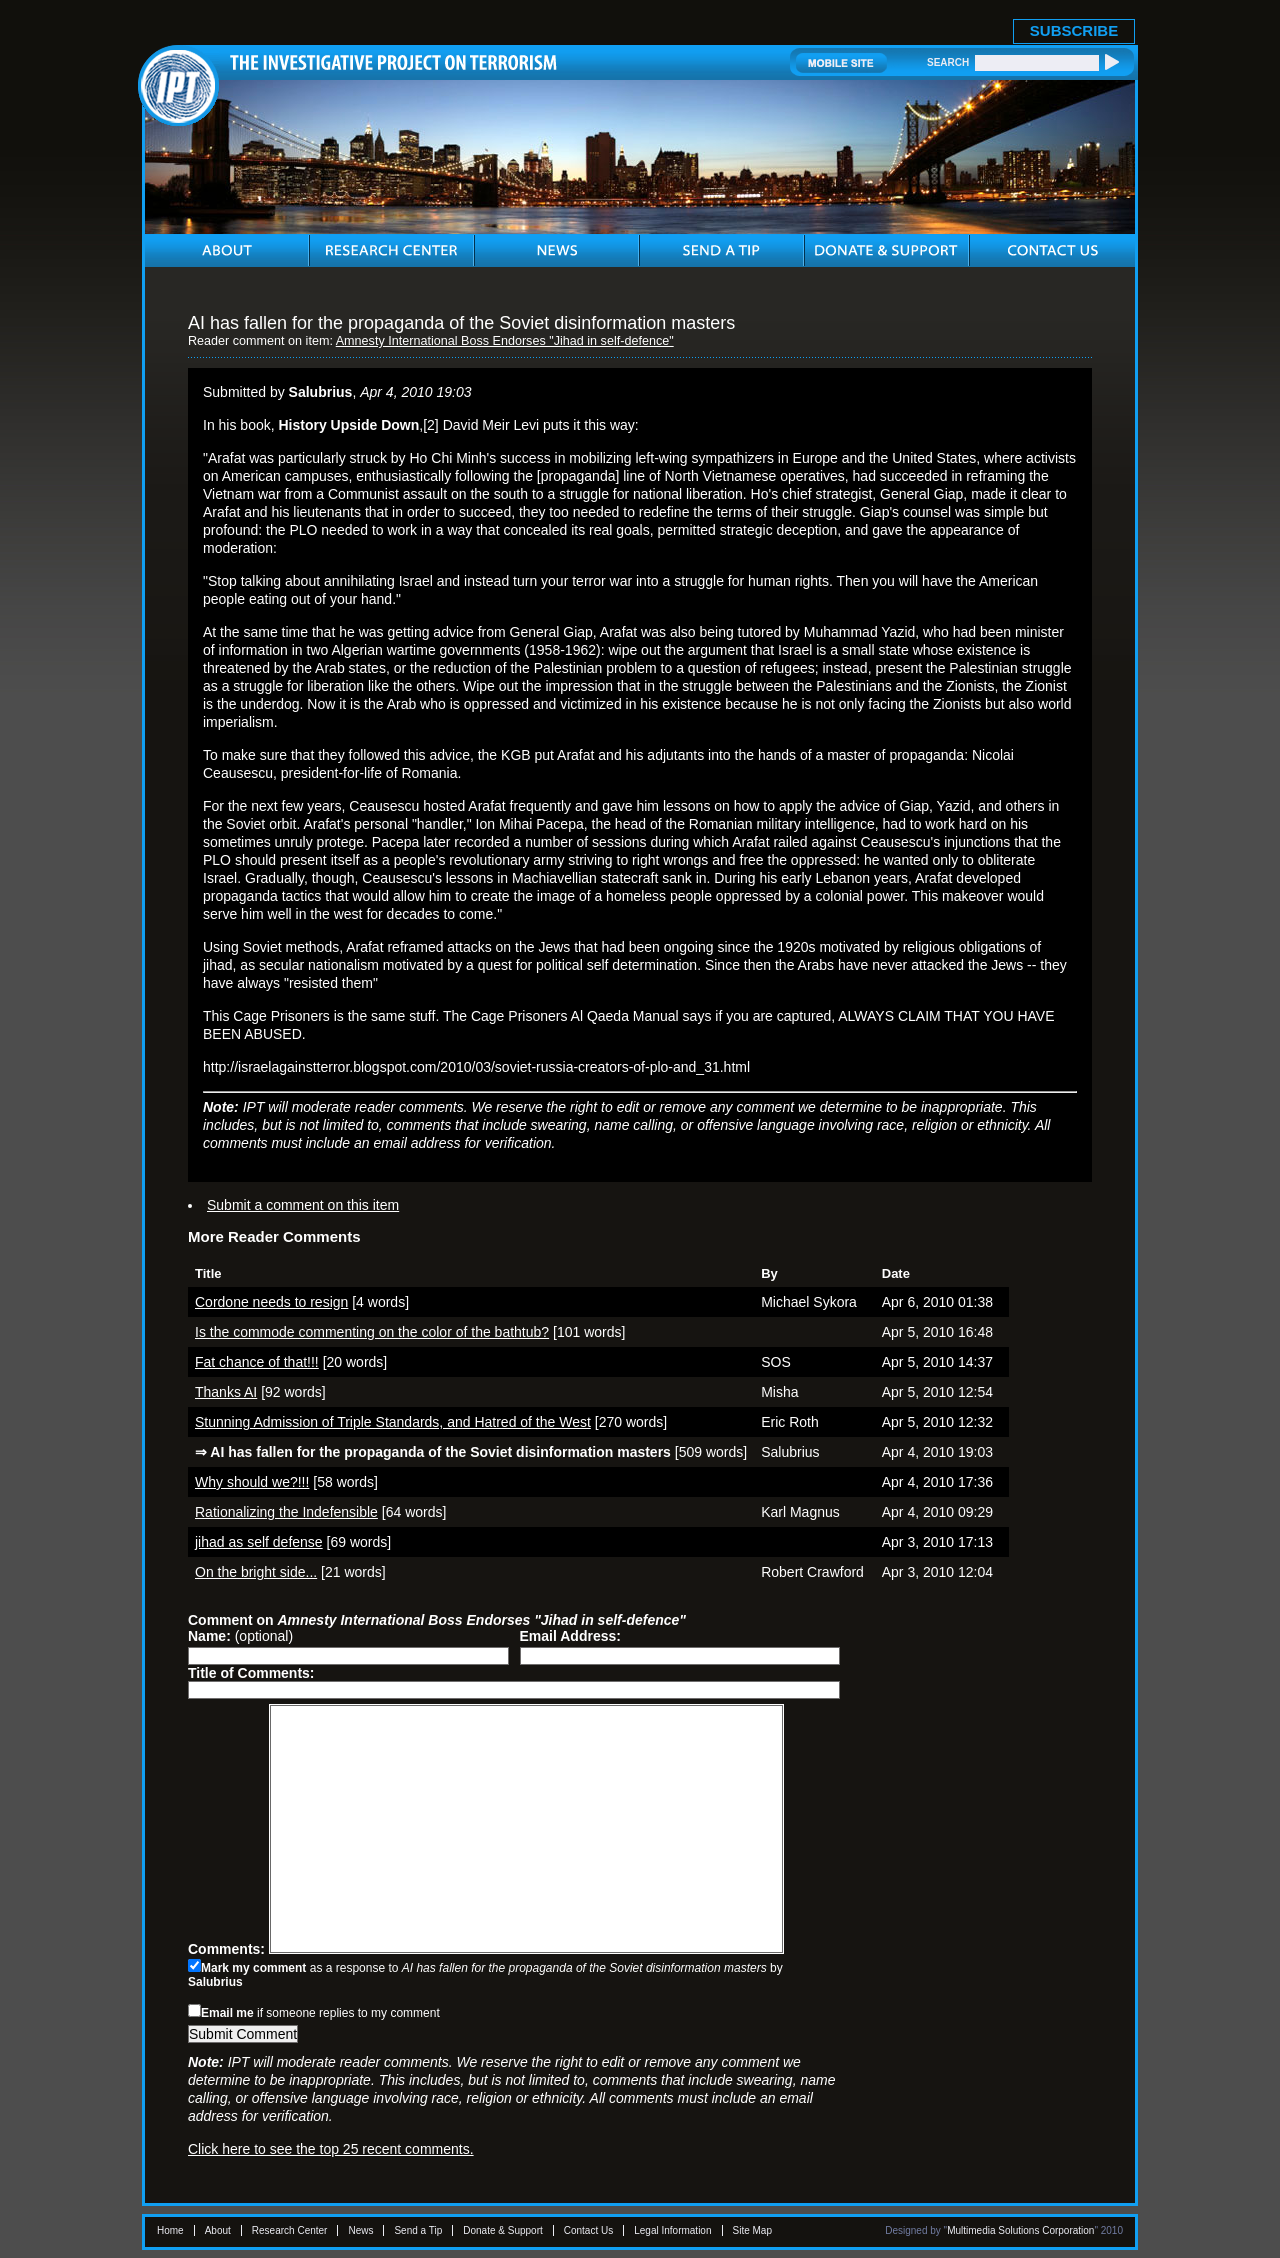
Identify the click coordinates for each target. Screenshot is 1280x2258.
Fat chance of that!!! (257, 1362)
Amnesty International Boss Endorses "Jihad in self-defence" (505, 341)
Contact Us (588, 2230)
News (360, 2230)
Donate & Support (503, 2230)
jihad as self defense (259, 1542)
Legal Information (672, 2230)
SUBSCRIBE (1074, 30)
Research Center (290, 2230)
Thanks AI (226, 1392)
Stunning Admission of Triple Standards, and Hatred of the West (393, 1422)
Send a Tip (418, 2230)
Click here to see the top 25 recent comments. (331, 2149)
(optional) (240, 1636)
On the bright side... (256, 1572)
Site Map (752, 2230)
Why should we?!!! (252, 1482)
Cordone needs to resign (271, 1302)
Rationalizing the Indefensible (286, 1512)
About (218, 2230)
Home (170, 2230)
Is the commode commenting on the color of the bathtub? (372, 1332)
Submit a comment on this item (303, 1205)
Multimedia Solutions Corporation (1020, 2230)
